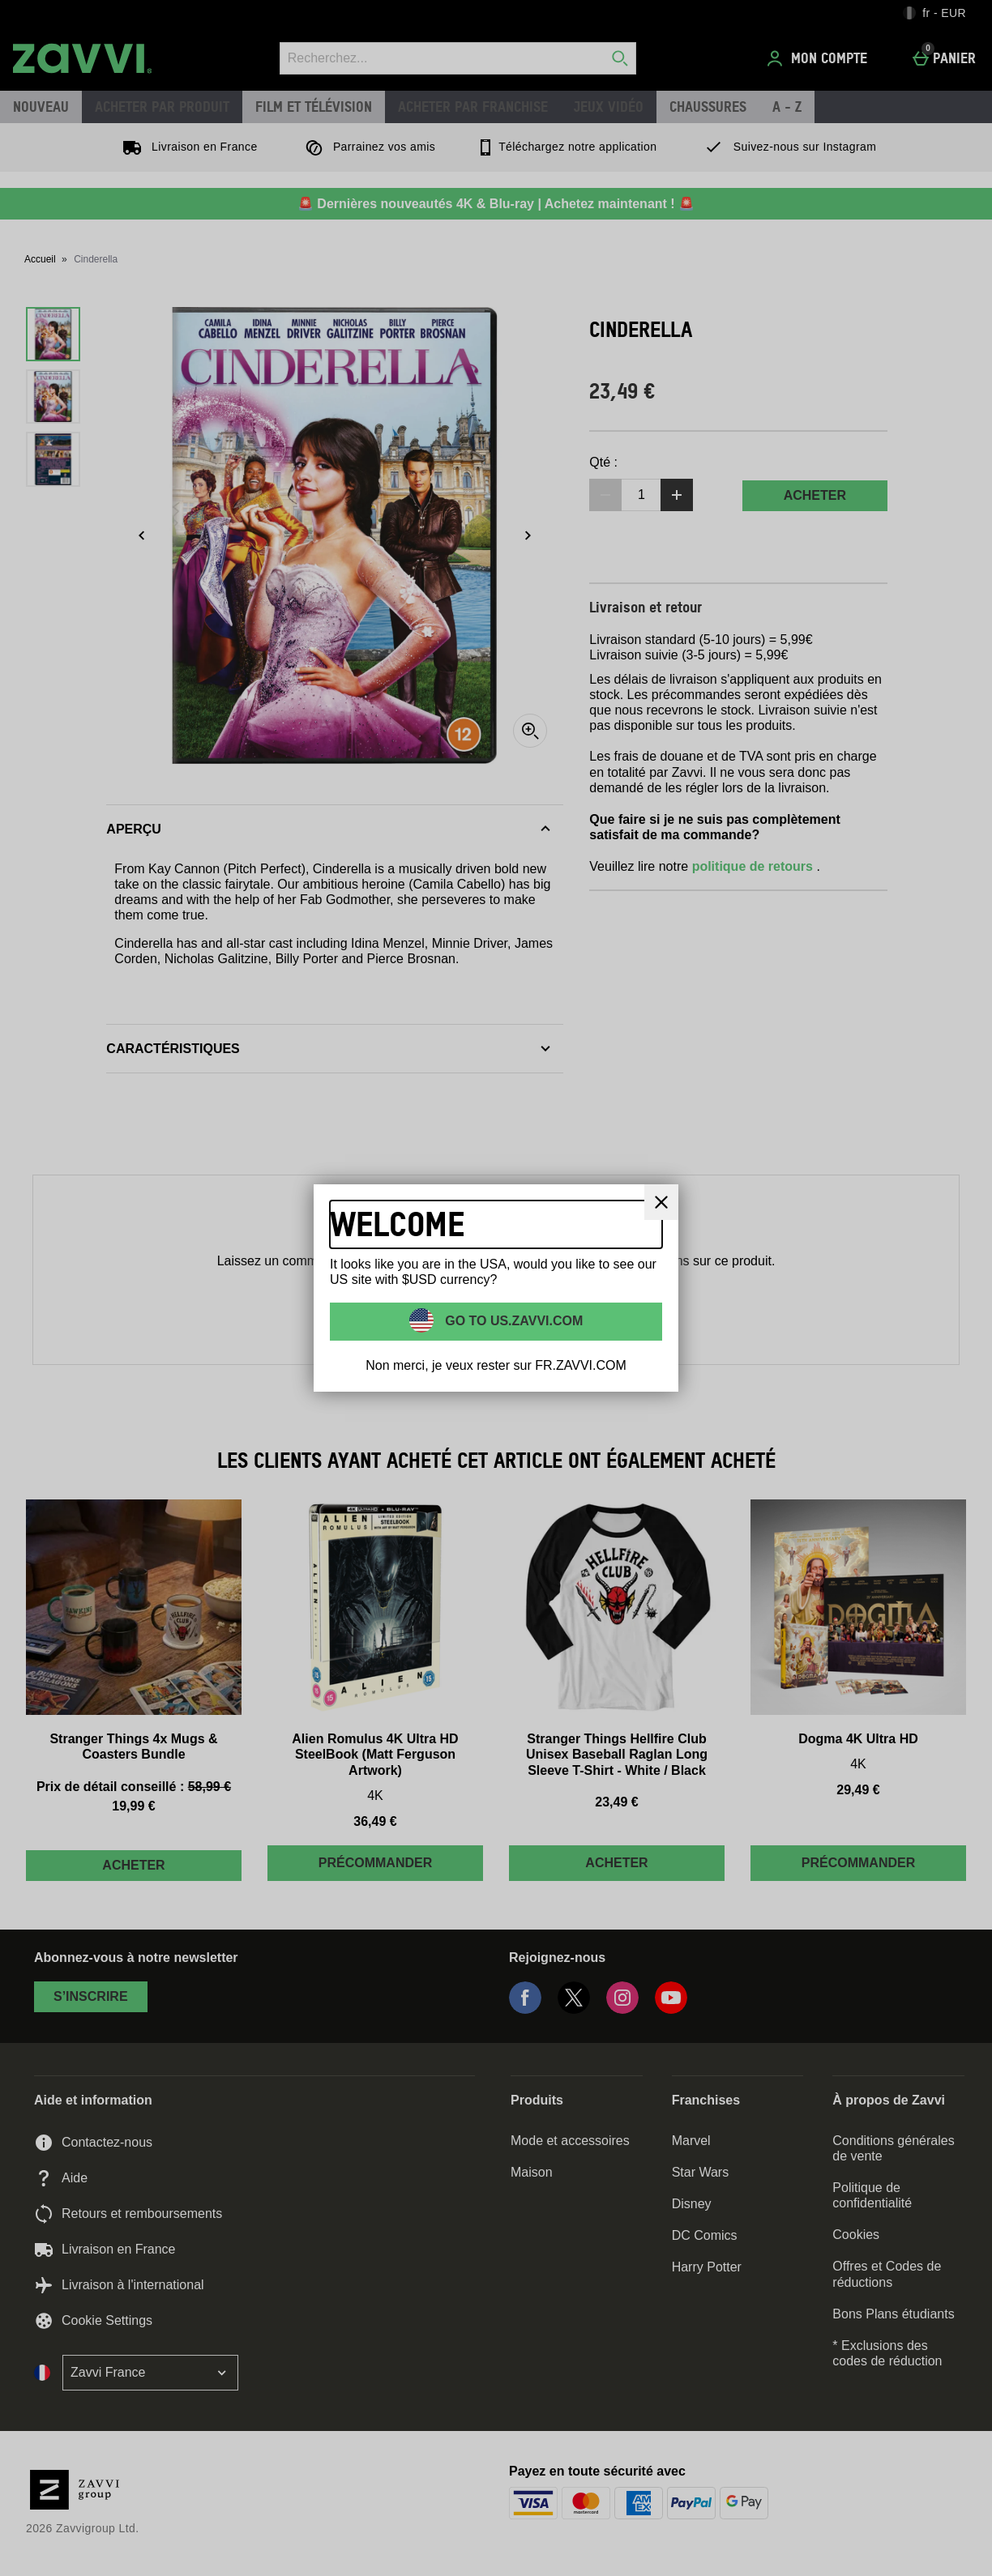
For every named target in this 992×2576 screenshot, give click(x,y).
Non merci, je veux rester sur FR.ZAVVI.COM (496, 1365)
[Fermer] (661, 1202)
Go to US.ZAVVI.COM (513, 1321)
